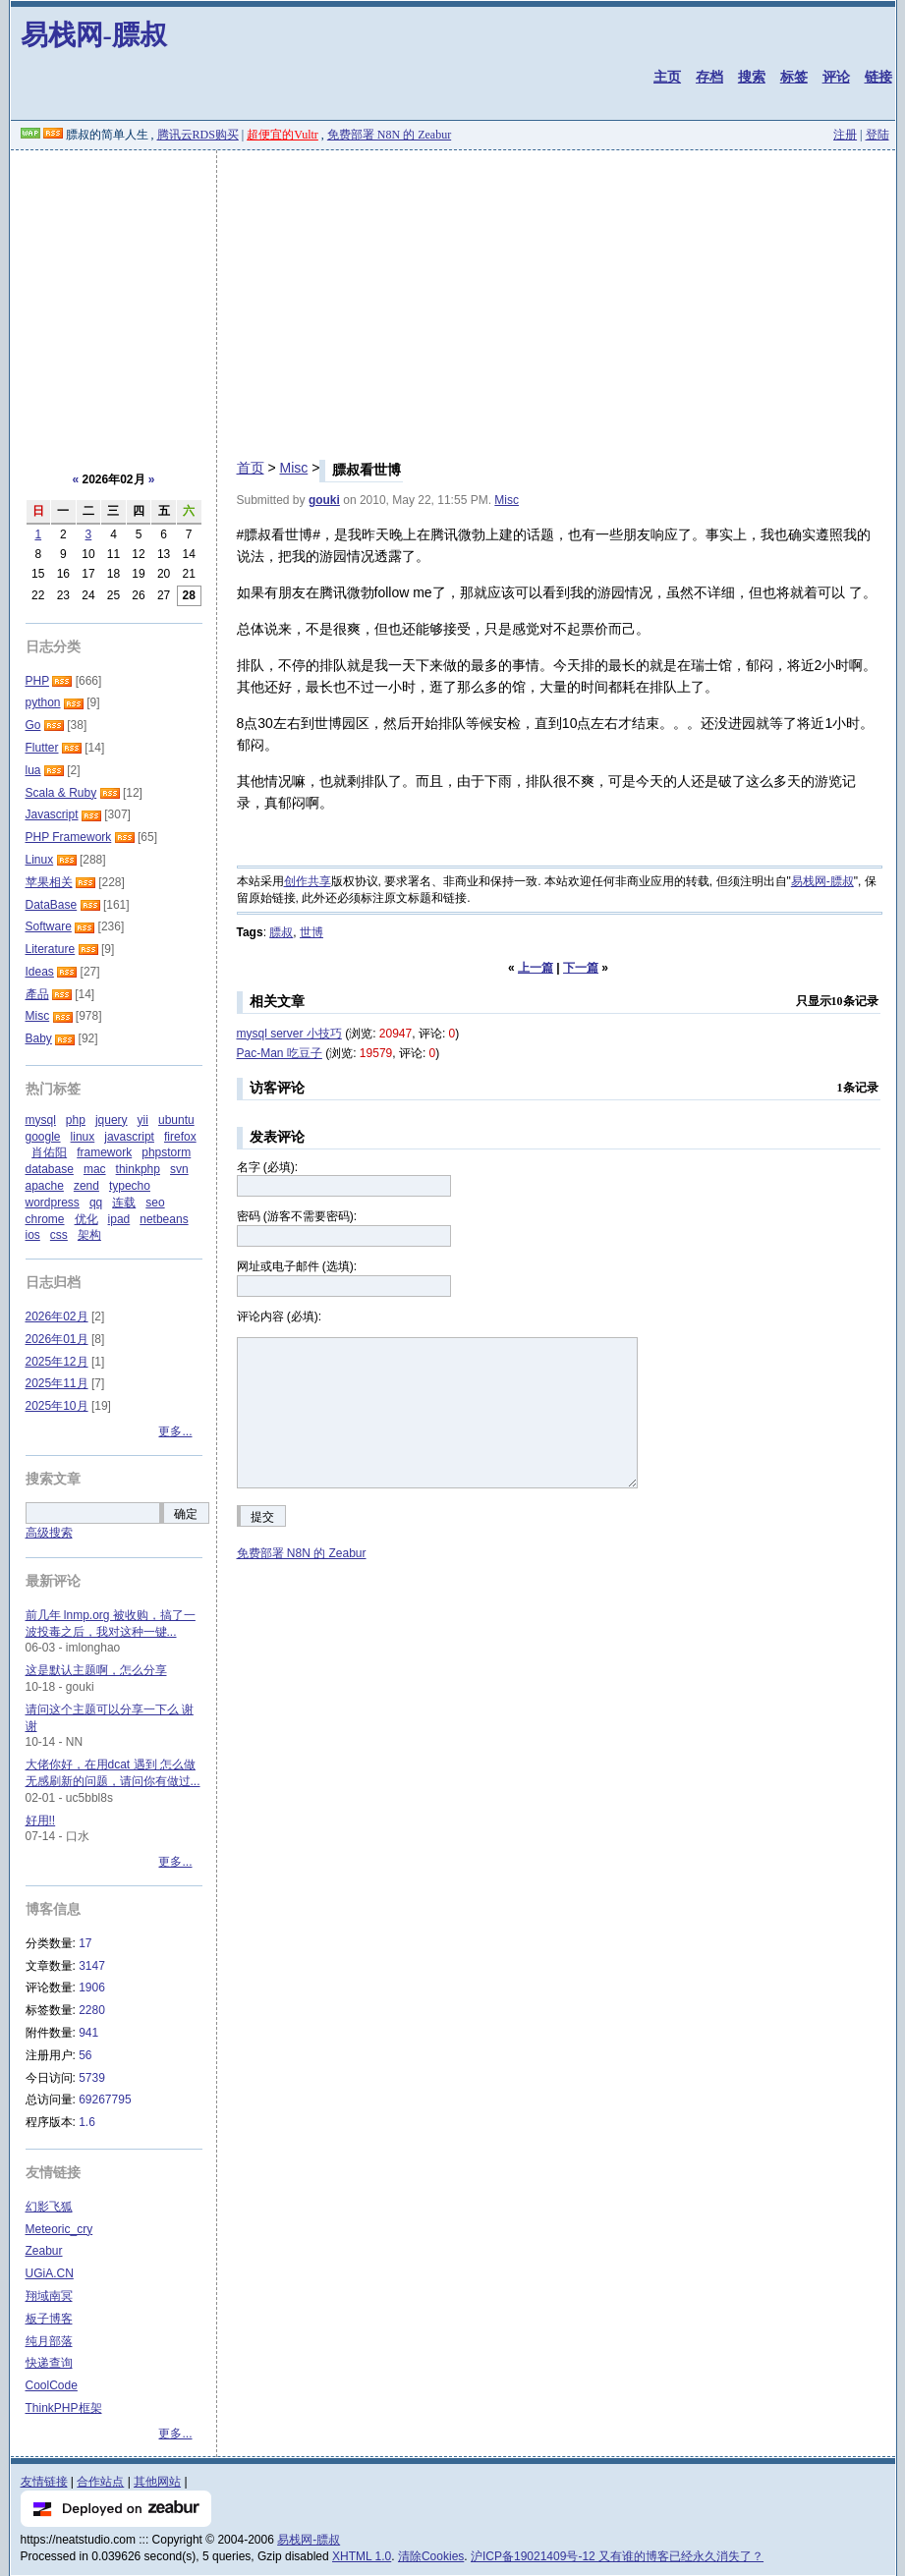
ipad (119, 1219)
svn (179, 1169)
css (59, 1235)
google (43, 1137)
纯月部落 (49, 2341)
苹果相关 (49, 882)
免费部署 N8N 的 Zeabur (389, 134)
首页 (250, 468)
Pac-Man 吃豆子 (279, 1053)
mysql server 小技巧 (289, 1033)
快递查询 (49, 2363)
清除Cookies (431, 2556)
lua (33, 770)
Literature (51, 949)
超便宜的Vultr (282, 134)
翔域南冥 (49, 2296)
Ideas (40, 972)
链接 (878, 76)
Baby (39, 1038)
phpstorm (166, 1152)
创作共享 (307, 881)
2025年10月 (57, 1406)
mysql (41, 1120)
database (50, 1169)
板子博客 (49, 2318)
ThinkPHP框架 (64, 2408)
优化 (86, 1219)
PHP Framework (69, 837)
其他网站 (157, 2482)
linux (83, 1137)
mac (95, 1169)
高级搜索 (49, 1533)
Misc (293, 468)
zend (86, 1186)
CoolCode (52, 2385)
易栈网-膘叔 (94, 35)
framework (104, 1152)
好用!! (41, 1820)
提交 (262, 1517)
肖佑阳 (49, 1152)
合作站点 (100, 2482)
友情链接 (44, 2482)
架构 (89, 1235)
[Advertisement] (453, 297)
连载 (124, 1202)
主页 (667, 76)
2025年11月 (57, 1383)
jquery (111, 1120)
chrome (45, 1219)
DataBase (52, 905)
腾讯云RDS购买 (198, 134)
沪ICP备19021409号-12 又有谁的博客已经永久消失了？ (617, 2556)
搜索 (751, 76)
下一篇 (580, 968)
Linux (40, 860)
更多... (175, 1431)
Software (49, 926)
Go (33, 725)
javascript (129, 1137)
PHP (37, 681)
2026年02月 (57, 1316)
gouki (324, 500)
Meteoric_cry (59, 2229)
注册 (845, 134)
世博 (311, 932)
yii (143, 1120)
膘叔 (281, 932)
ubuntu (176, 1120)
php (75, 1120)
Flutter (42, 748)
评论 (836, 76)
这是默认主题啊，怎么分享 (96, 1670)
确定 (186, 1514)
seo (154, 1202)
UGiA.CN (50, 2273)
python (43, 702)
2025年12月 (57, 1362)
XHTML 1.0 (361, 2556)
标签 (794, 76)
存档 (709, 76)
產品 (37, 994)
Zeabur (44, 2251)
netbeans (164, 1219)
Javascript (52, 814)
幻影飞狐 (49, 2206)
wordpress (53, 1202)
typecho (129, 1186)
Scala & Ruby (61, 793)
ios (33, 1235)
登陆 (877, 134)
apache (45, 1186)
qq (95, 1202)
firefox (180, 1137)
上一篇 (535, 968)
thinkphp (138, 1169)
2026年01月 (57, 1339)
